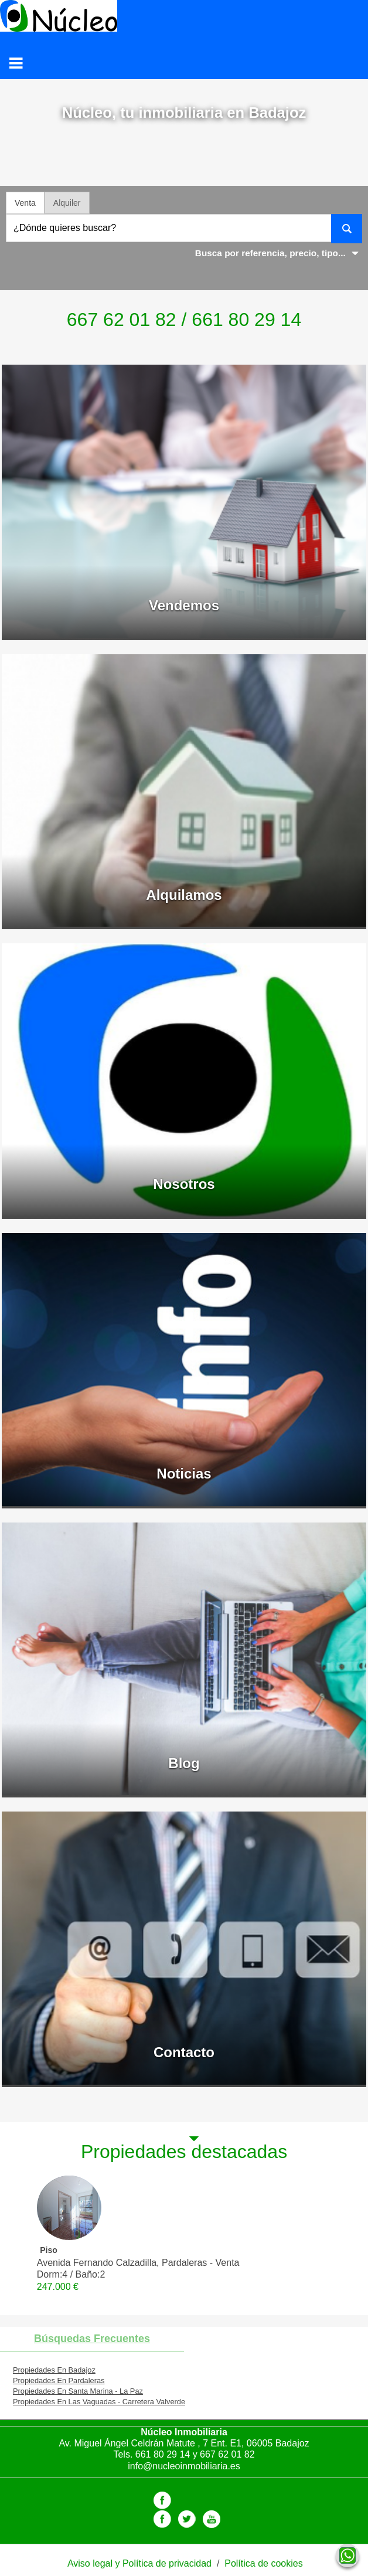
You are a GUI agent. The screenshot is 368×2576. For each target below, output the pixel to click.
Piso (48, 2250)
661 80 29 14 (162, 2454)
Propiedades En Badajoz (54, 2370)
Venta (25, 203)
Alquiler (67, 203)
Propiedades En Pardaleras (59, 2380)
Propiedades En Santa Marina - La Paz (78, 2391)
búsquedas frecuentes (92, 2338)
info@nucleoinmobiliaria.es (184, 2466)
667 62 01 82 (227, 2454)
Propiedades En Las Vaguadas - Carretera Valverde (99, 2401)
